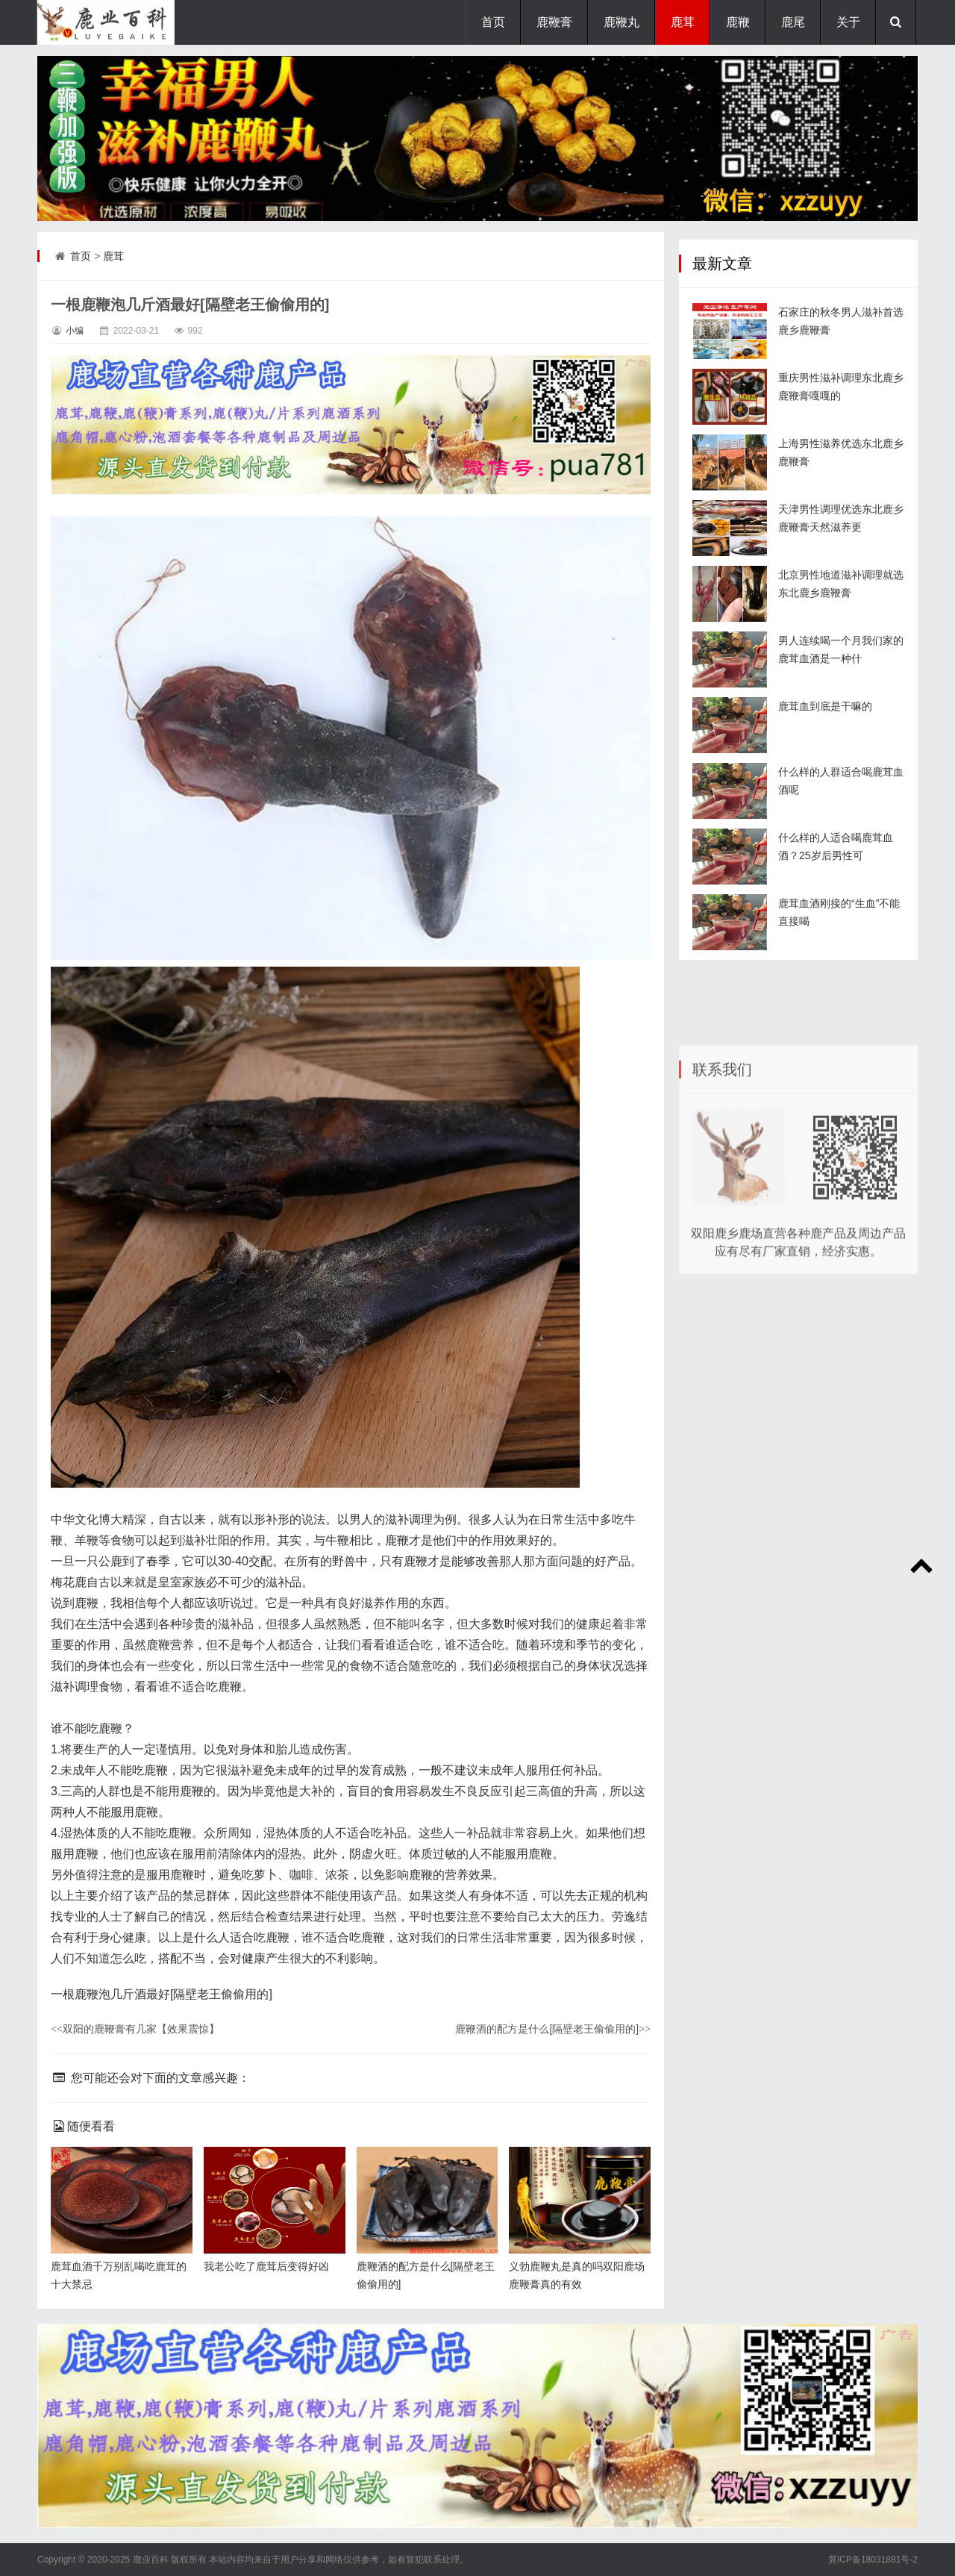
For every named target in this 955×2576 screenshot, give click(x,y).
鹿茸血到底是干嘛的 (825, 737)
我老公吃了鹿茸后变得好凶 (266, 2266)
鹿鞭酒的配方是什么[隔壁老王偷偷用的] (553, 2029)
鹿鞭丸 (621, 22)
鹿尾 (793, 22)
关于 (848, 22)
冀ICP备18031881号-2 (873, 2559)
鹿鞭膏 (554, 22)
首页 (493, 22)
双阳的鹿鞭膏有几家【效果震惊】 (135, 2029)
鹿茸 (683, 22)
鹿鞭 (738, 22)
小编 (75, 330)
